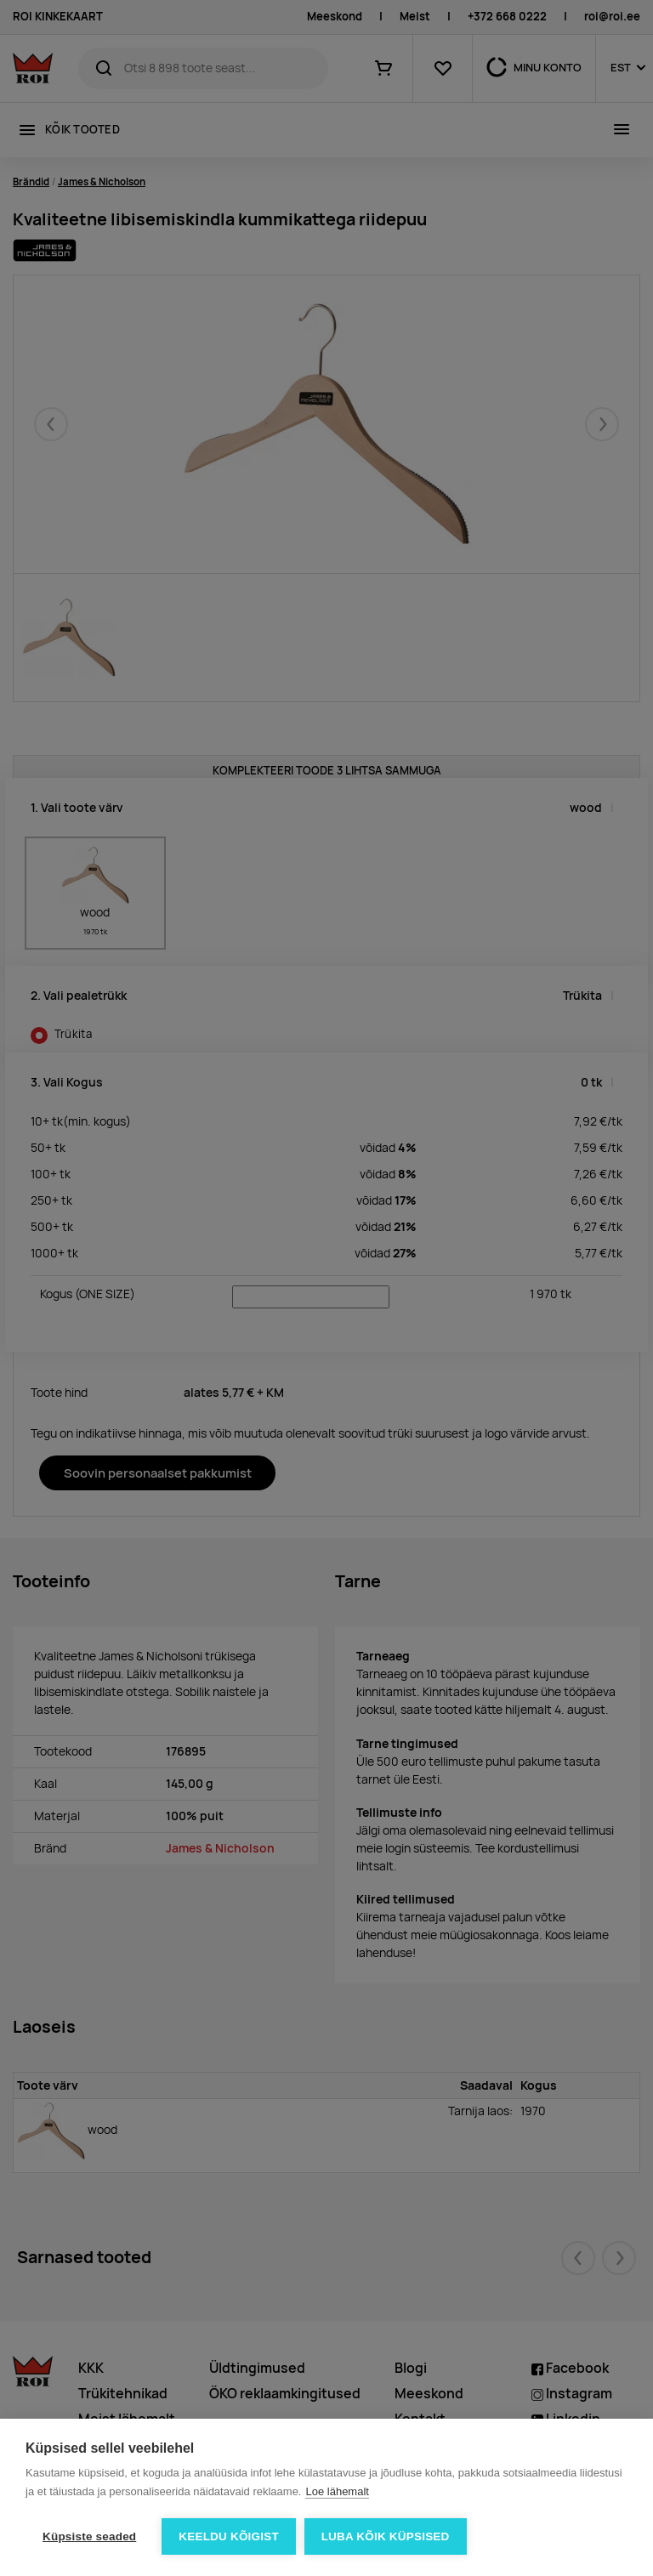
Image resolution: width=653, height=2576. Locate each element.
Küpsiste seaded (89, 2536)
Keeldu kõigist (229, 2536)
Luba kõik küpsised (385, 2536)
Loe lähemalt (336, 2491)
